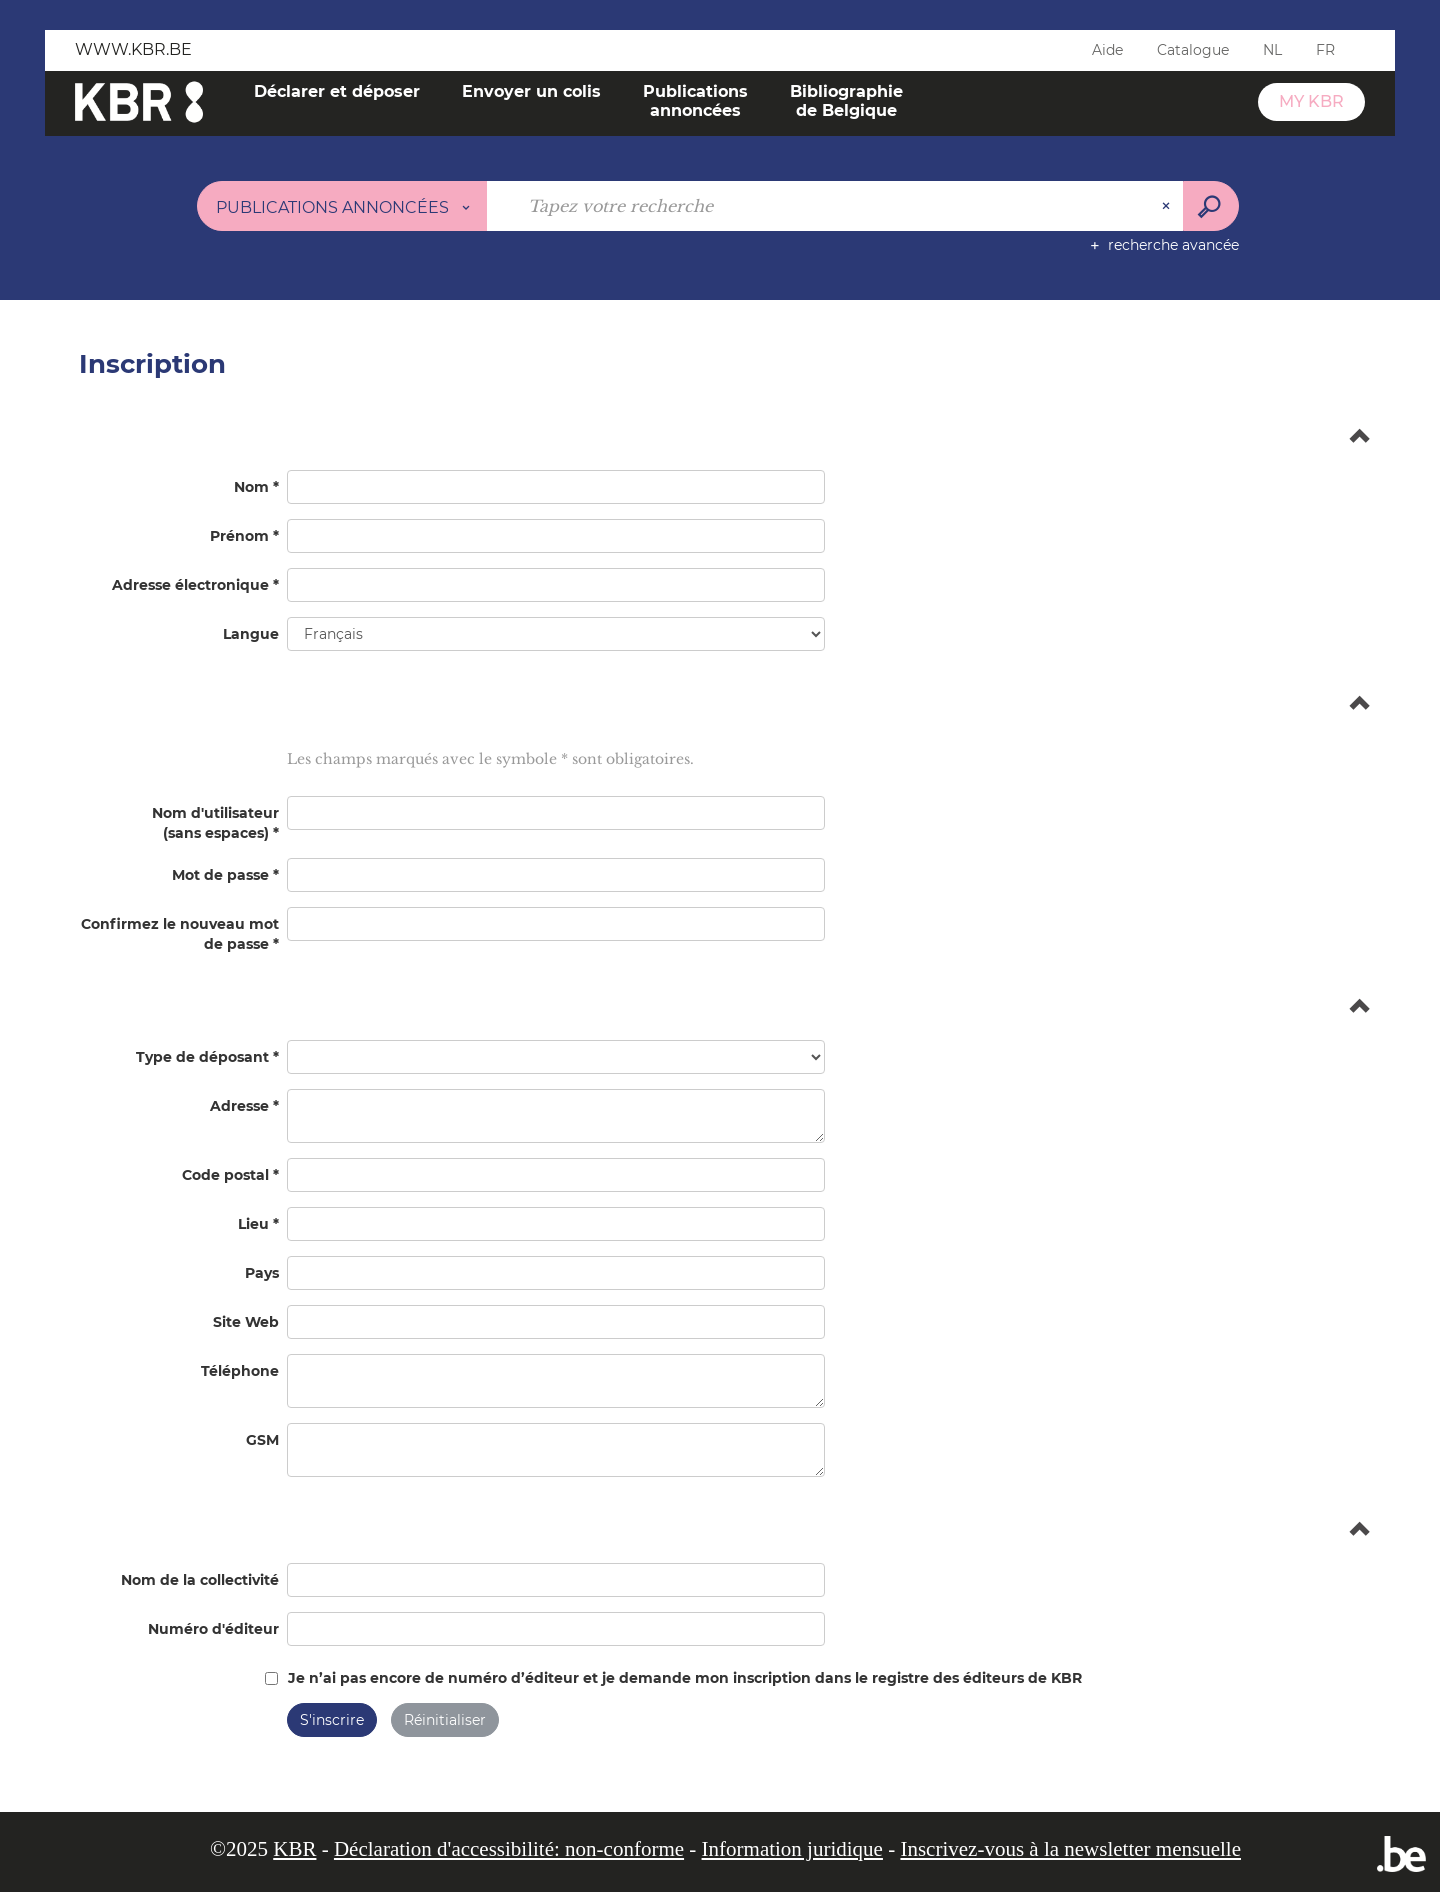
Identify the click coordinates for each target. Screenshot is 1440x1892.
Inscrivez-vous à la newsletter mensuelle (1070, 1849)
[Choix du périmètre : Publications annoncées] (342, 206)
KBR (294, 1849)
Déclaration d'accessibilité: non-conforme (509, 1849)
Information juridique (792, 1849)
